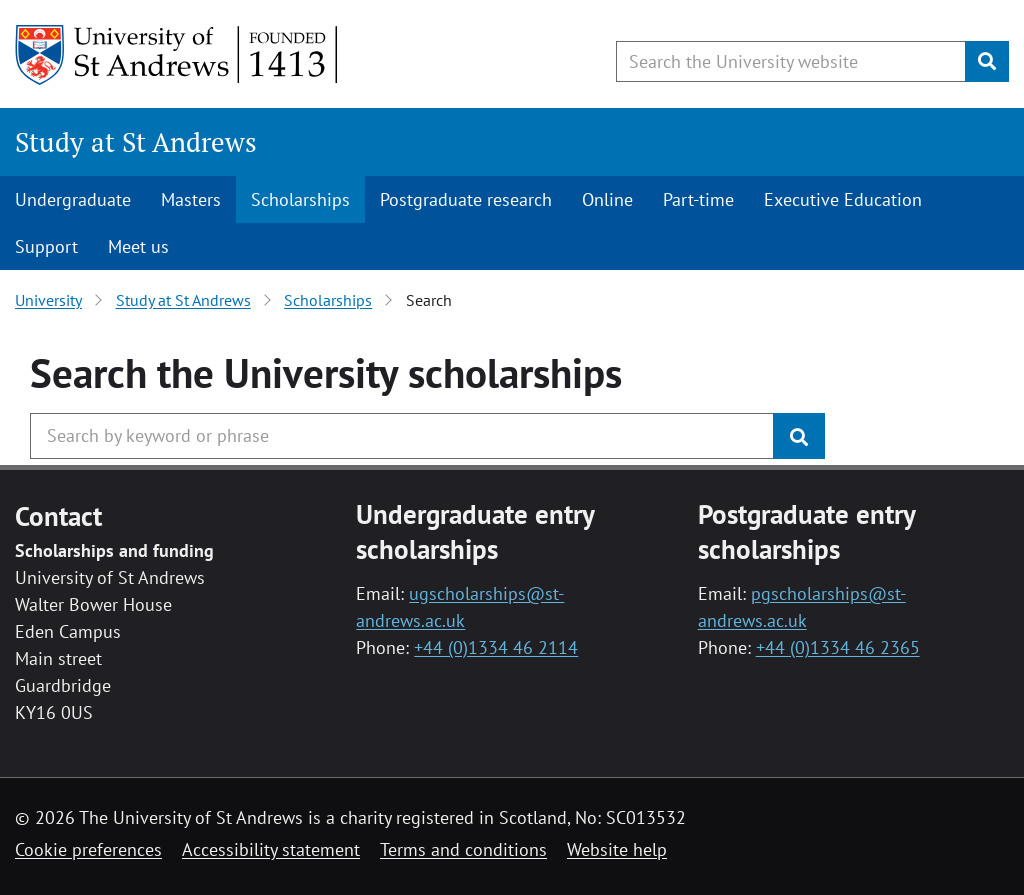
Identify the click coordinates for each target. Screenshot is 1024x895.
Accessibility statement (271, 849)
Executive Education (843, 199)
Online (607, 199)
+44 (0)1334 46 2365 (838, 647)
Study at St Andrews (136, 142)
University (48, 300)
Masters (191, 199)
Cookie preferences (88, 849)
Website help (617, 849)
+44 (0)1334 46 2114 (496, 647)
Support (46, 246)
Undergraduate (73, 199)
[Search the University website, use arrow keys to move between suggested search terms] (791, 61)
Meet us (138, 246)
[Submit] (987, 61)
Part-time (698, 199)
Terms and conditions (463, 849)
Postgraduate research (466, 199)
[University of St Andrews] (177, 55)
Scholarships (300, 199)
